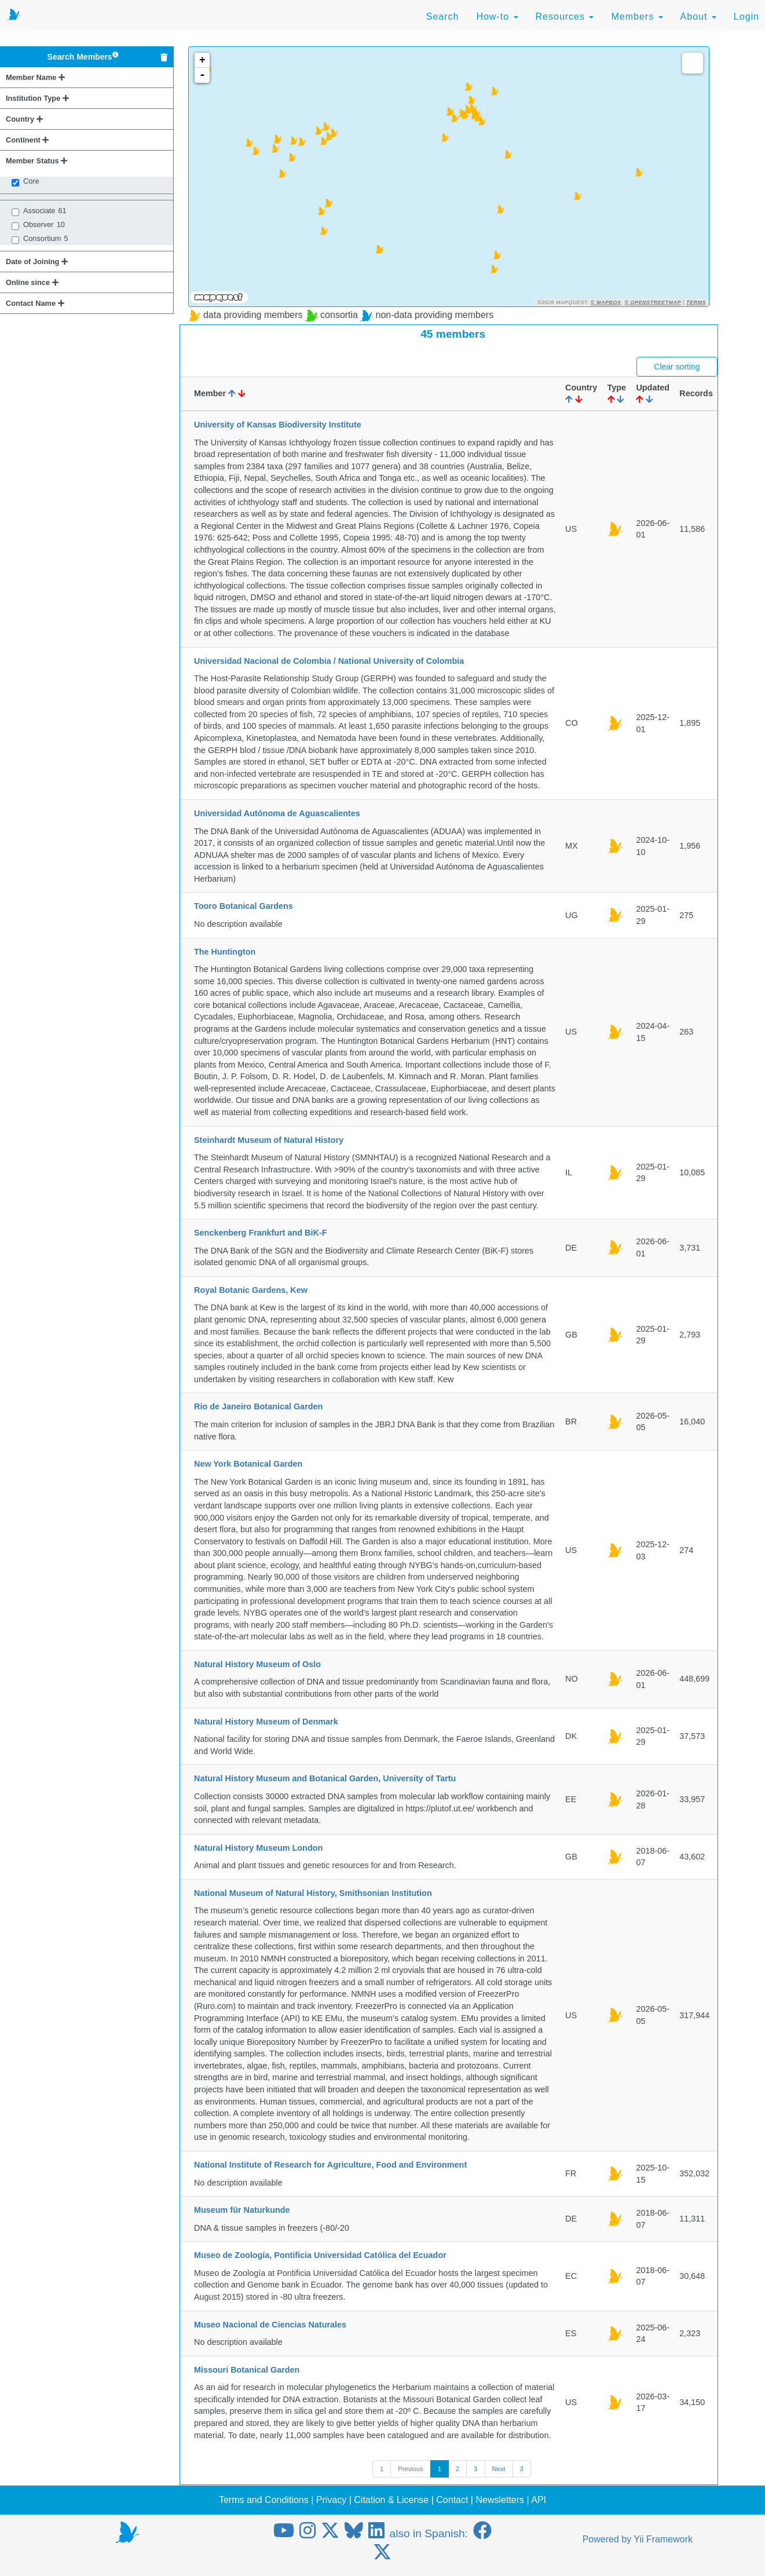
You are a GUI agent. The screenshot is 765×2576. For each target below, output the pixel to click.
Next (499, 2468)
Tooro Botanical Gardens (243, 906)
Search (442, 16)
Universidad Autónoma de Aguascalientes (277, 813)
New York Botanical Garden (248, 1463)
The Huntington (224, 951)
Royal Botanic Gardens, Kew (251, 1290)
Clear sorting (677, 366)
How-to (497, 16)
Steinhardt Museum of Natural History (268, 1140)
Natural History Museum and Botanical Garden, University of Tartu (325, 1778)
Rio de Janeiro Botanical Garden (258, 1406)
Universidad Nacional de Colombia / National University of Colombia (329, 661)
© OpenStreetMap (652, 302)
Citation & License (391, 2500)
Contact (452, 2500)
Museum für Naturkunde (242, 2210)
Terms (696, 302)
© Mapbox (606, 302)
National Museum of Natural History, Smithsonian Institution (313, 1893)
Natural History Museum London (258, 1847)
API (538, 2500)
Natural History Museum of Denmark (266, 1721)
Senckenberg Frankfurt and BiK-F (260, 1232)
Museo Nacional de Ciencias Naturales (270, 2324)
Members (636, 16)
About (698, 16)
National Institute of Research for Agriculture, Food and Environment (330, 2164)
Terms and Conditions (264, 2500)
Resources (565, 16)
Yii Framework (663, 2539)
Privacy (331, 2500)
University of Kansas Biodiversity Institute (277, 424)
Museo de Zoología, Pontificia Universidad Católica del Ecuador (320, 2255)
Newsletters (499, 2500)
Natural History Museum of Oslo (257, 1664)
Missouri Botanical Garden (246, 2369)
